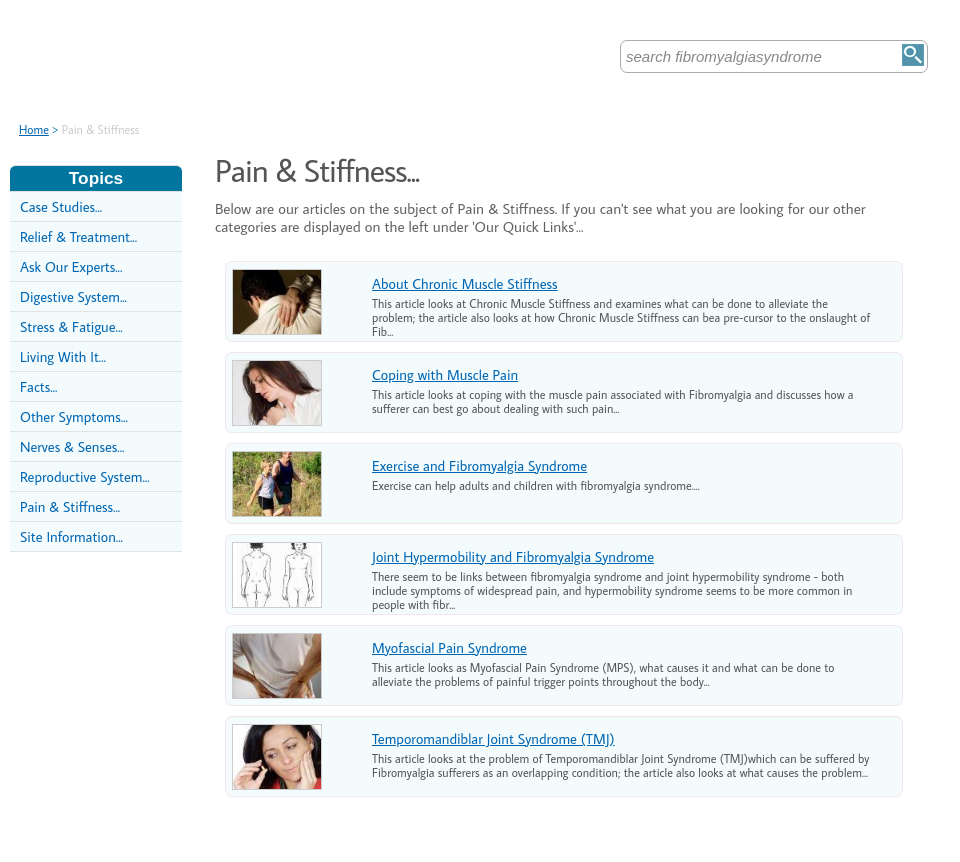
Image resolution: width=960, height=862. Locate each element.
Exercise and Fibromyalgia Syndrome (479, 465)
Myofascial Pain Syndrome (449, 647)
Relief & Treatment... (78, 236)
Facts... (38, 386)
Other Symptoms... (74, 416)
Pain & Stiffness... (70, 506)
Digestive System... (73, 296)
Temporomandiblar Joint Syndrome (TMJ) (493, 738)
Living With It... (63, 356)
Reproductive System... (85, 476)
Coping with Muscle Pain (445, 374)
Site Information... (71, 536)
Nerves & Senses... (72, 446)
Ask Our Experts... (71, 266)
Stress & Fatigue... (71, 326)
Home (34, 129)
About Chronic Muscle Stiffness (465, 283)
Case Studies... (61, 206)
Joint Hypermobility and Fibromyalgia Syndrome (513, 556)
